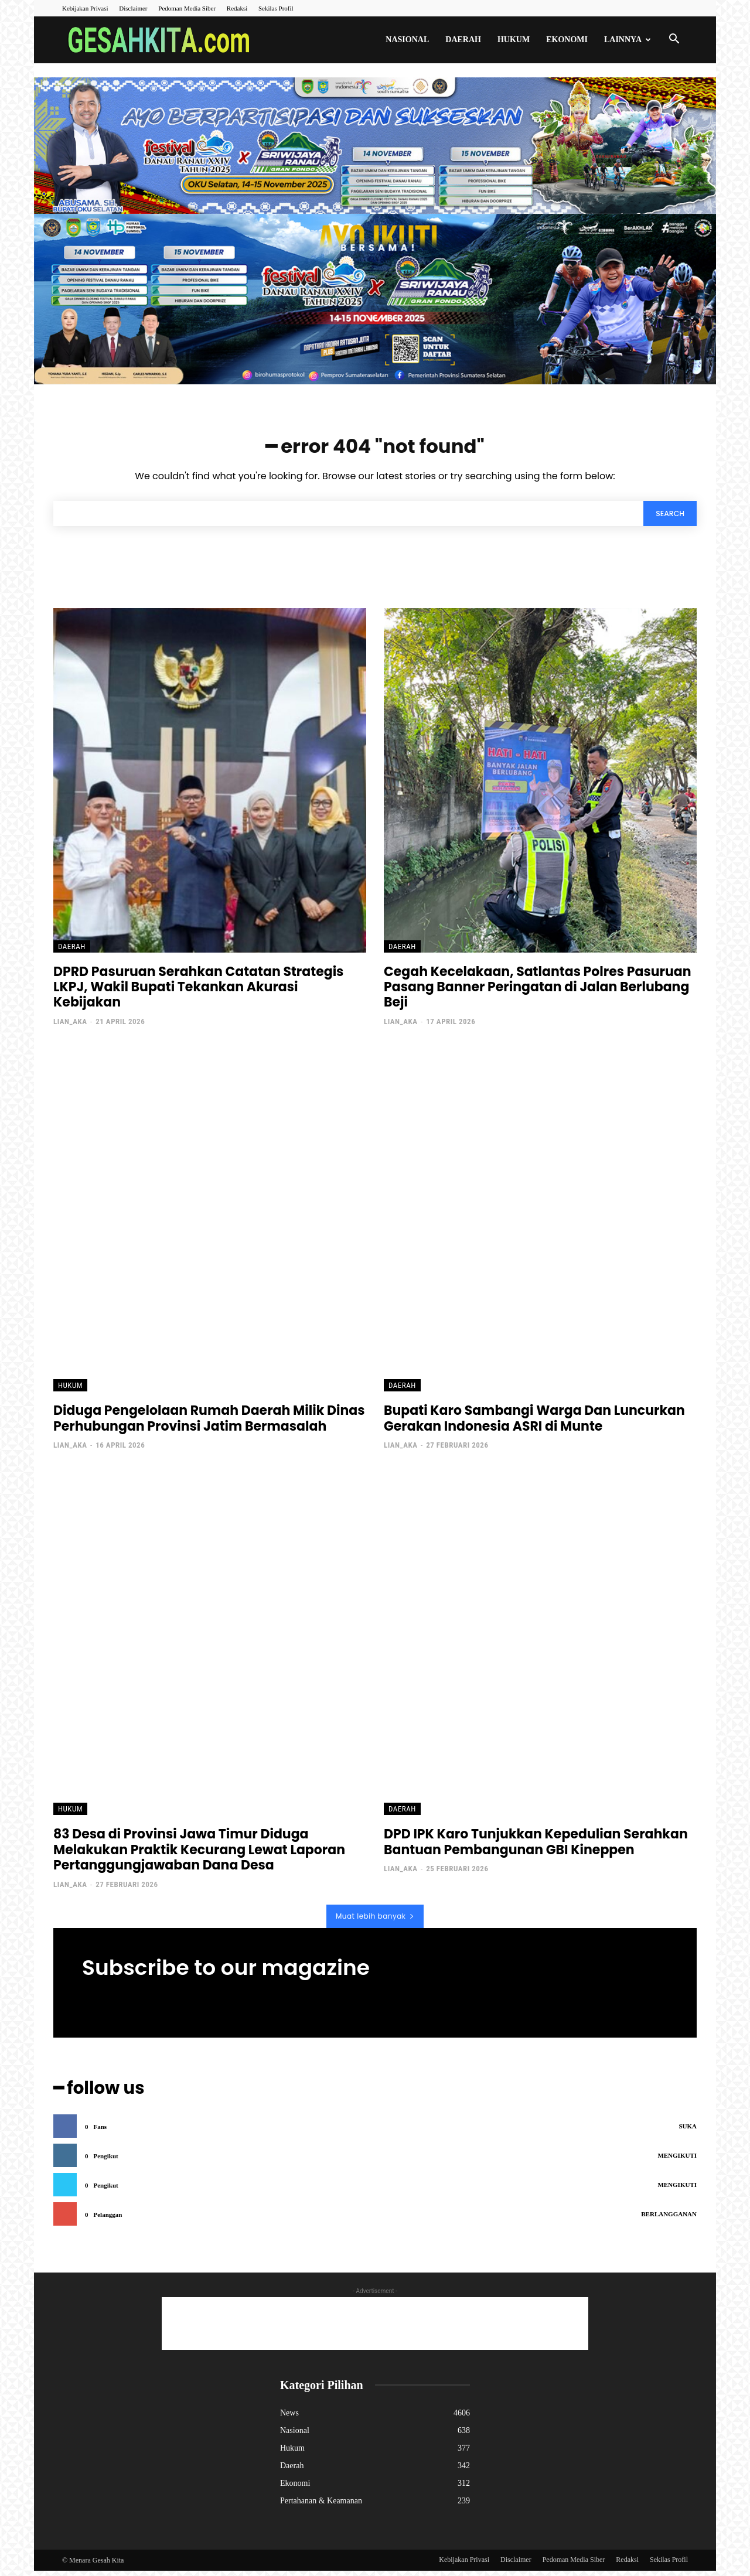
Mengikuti (677, 2160)
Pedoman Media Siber (187, 8)
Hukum (513, 39)
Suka (688, 2131)
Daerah (463, 39)
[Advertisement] (375, 2328)
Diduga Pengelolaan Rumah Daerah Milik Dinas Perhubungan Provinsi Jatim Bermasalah (208, 1425)
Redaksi (237, 8)
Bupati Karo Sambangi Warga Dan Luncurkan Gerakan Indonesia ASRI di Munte (534, 1425)
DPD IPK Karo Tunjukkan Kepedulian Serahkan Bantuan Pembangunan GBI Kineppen (536, 1849)
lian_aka (70, 1029)
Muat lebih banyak (375, 1924)
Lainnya (627, 39)
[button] (674, 40)
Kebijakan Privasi (85, 8)
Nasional (407, 39)
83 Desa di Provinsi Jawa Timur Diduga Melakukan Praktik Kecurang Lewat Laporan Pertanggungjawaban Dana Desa (199, 1857)
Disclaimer (133, 8)
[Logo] (162, 40)
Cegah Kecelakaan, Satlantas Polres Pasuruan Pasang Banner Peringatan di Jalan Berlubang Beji (537, 994)
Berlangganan (669, 2219)
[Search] (667, 520)
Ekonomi (567, 39)
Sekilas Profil (276, 8)
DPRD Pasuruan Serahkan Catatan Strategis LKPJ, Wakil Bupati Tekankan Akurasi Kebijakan (198, 994)
